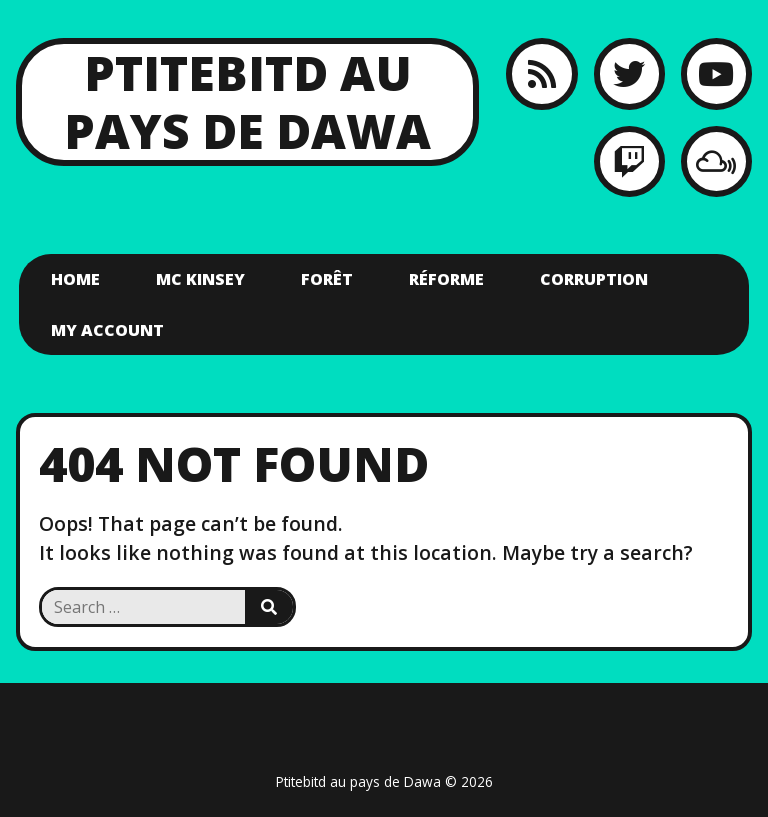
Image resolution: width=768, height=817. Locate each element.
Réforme (446, 279)
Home (75, 279)
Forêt (327, 279)
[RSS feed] (541, 73)
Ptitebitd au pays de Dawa (247, 101)
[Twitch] (629, 161)
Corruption (594, 279)
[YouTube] (716, 73)
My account (107, 330)
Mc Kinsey (200, 279)
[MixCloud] (716, 161)
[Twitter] (629, 73)
